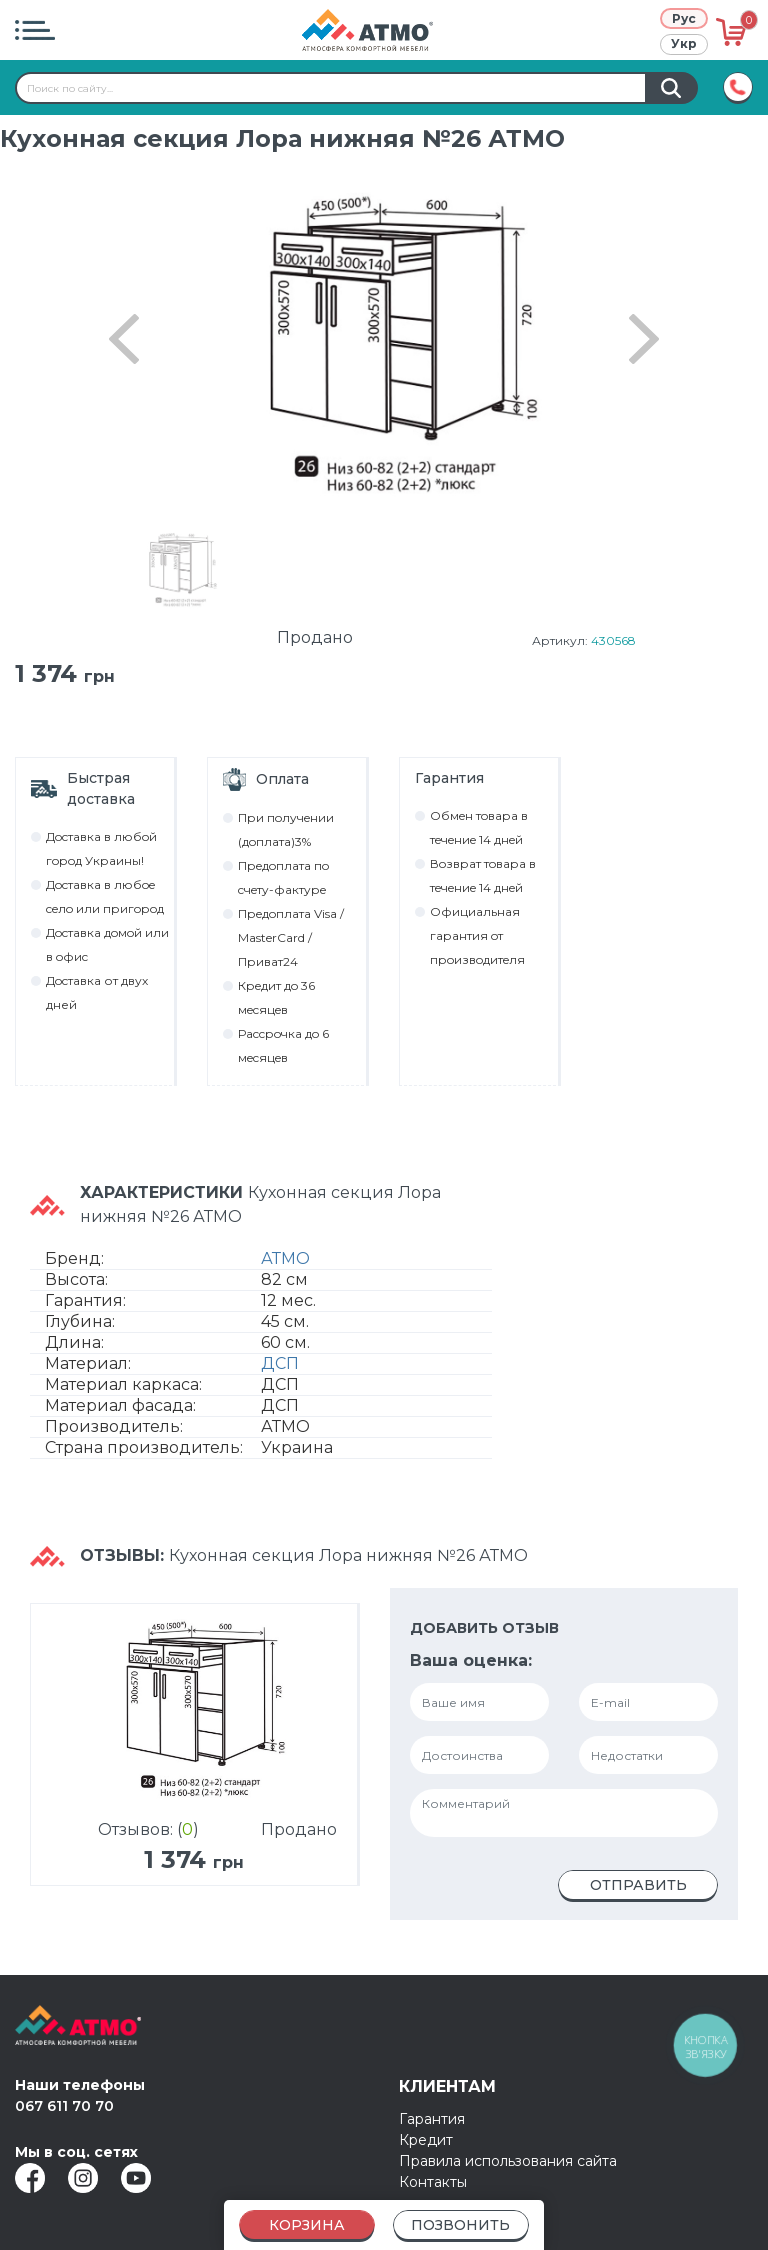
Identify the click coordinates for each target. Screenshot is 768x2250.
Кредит (426, 2140)
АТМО (285, 1258)
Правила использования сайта (508, 2161)
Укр (684, 43)
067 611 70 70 (64, 2106)
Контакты (433, 2182)
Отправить (638, 1885)
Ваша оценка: (471, 1660)
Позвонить (460, 2225)
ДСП (280, 1363)
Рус (684, 18)
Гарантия (432, 2119)
